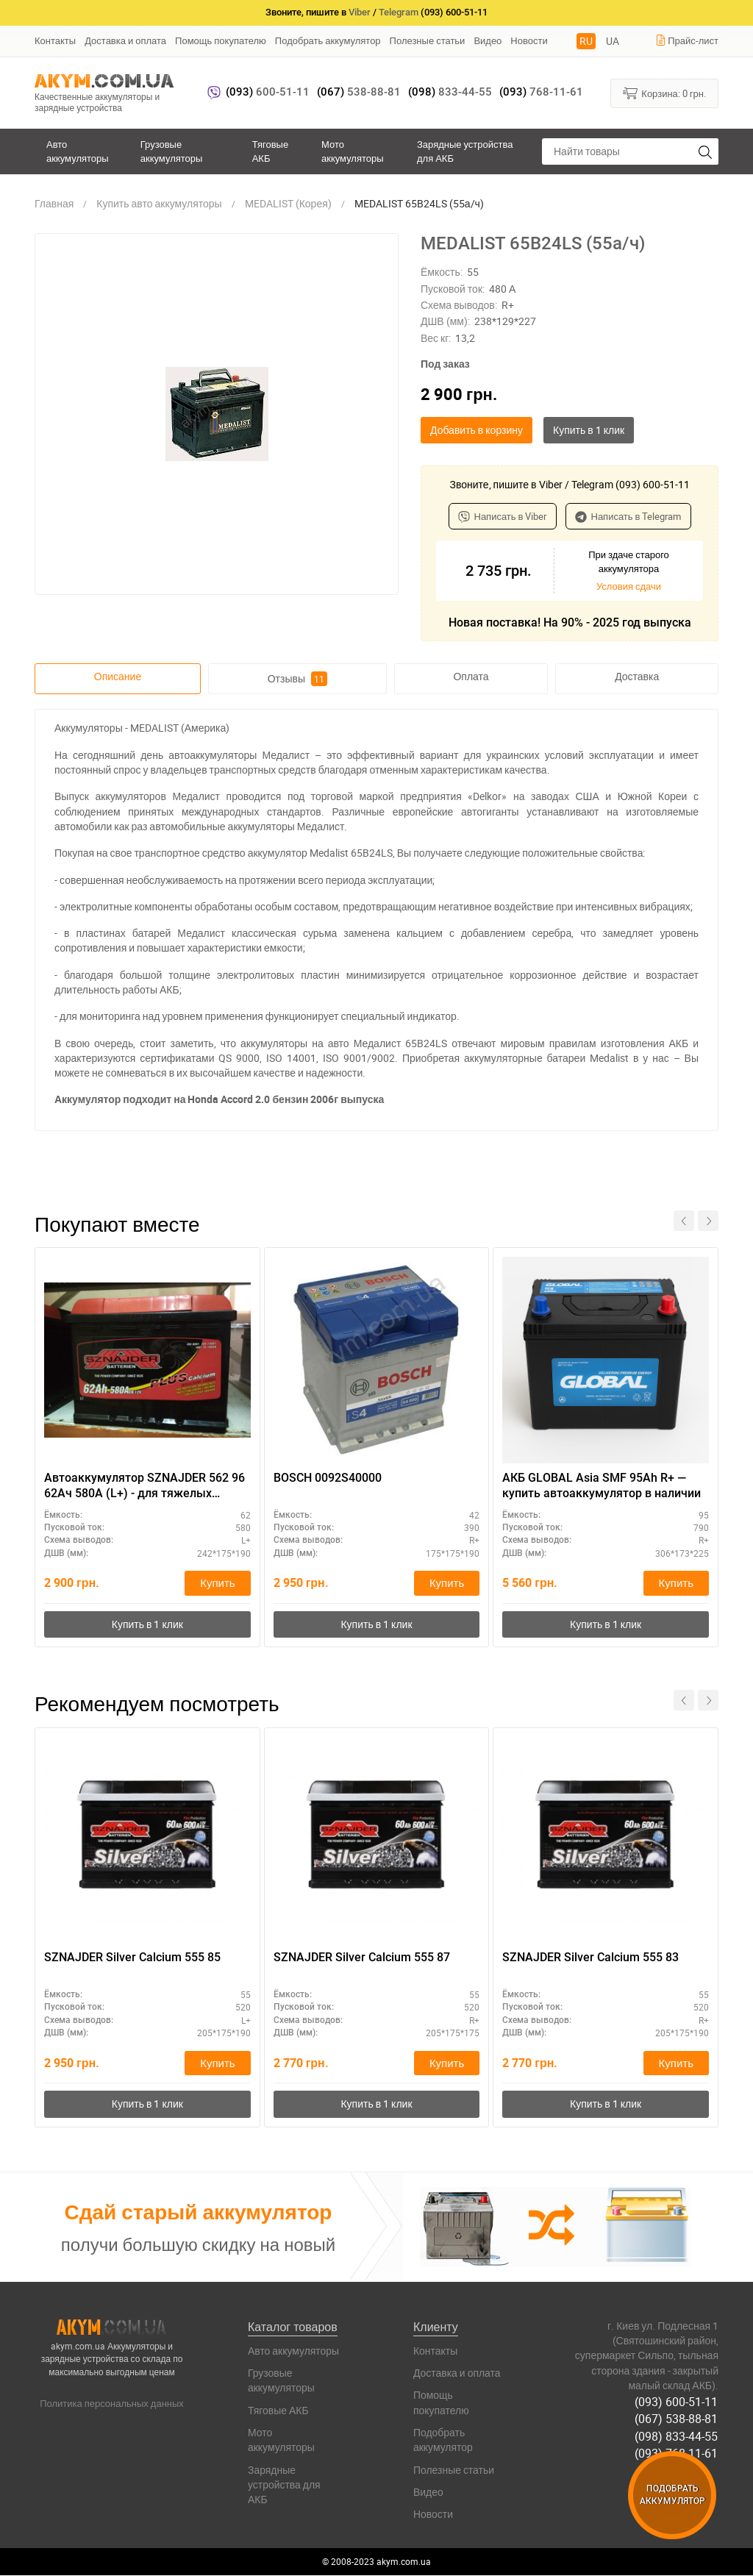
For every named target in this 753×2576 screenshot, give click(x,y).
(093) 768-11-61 (676, 2453)
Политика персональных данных (112, 2404)
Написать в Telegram (628, 516)
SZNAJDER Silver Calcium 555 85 (132, 1958)
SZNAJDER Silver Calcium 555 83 (590, 1958)
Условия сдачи (628, 586)
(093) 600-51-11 (676, 2402)
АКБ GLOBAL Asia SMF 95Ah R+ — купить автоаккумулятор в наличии (601, 1485)
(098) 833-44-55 (676, 2435)
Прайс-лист (686, 40)
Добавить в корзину (476, 430)
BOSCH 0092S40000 (328, 1478)
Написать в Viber (502, 516)
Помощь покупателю (220, 40)
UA (612, 41)
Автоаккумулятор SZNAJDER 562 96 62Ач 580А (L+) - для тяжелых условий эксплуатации (144, 1486)
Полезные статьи (427, 40)
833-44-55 (450, 92)
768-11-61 (541, 92)
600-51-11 (268, 92)
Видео (488, 40)
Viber (360, 12)
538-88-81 (359, 92)
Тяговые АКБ (270, 151)
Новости (528, 40)
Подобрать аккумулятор (328, 40)
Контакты (55, 40)
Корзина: (664, 93)
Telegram (398, 12)
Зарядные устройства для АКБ (465, 151)
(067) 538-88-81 (676, 2419)
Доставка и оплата (125, 40)
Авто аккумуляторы (77, 151)
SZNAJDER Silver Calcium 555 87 (362, 1958)
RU (586, 41)
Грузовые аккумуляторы (171, 151)
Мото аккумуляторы (352, 151)
